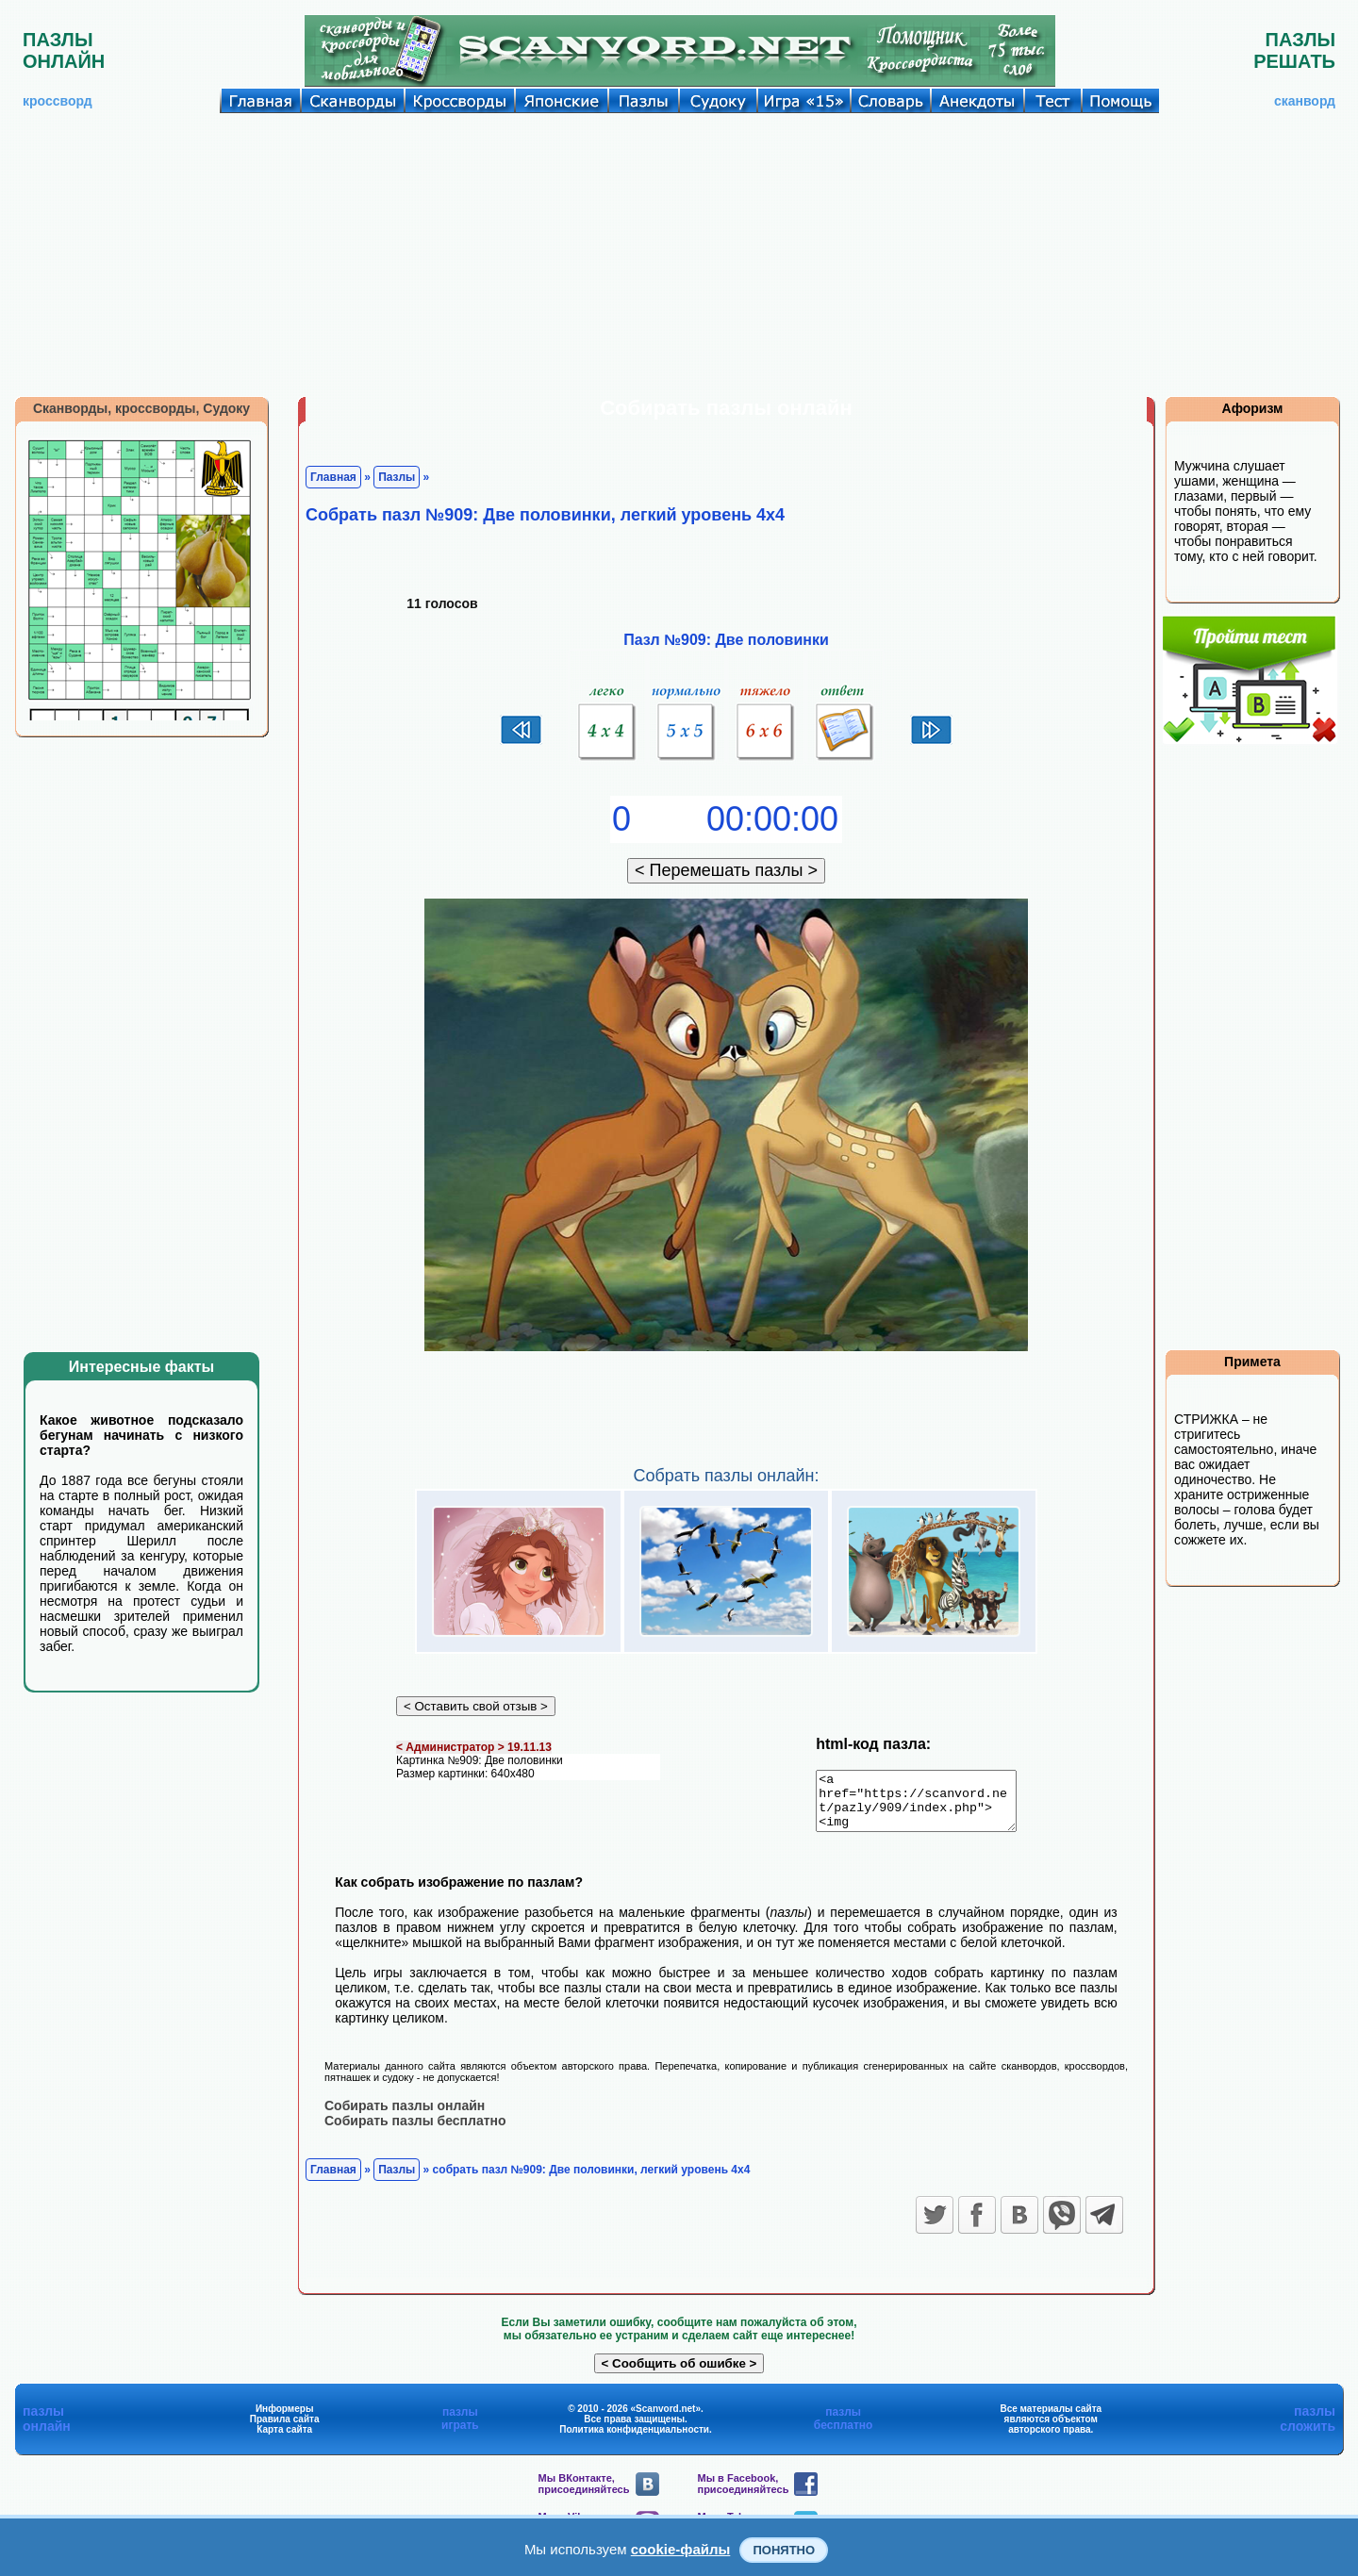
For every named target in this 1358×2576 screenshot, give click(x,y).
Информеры (285, 2419)
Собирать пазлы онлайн (404, 2115)
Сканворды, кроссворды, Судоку (141, 408)
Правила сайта (285, 2429)
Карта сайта (284, 2440)
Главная (333, 477)
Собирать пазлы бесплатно (415, 2130)
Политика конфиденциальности (634, 2440)
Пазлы (396, 477)
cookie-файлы (681, 2549)
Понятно (784, 2550)
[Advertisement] (679, 255)
